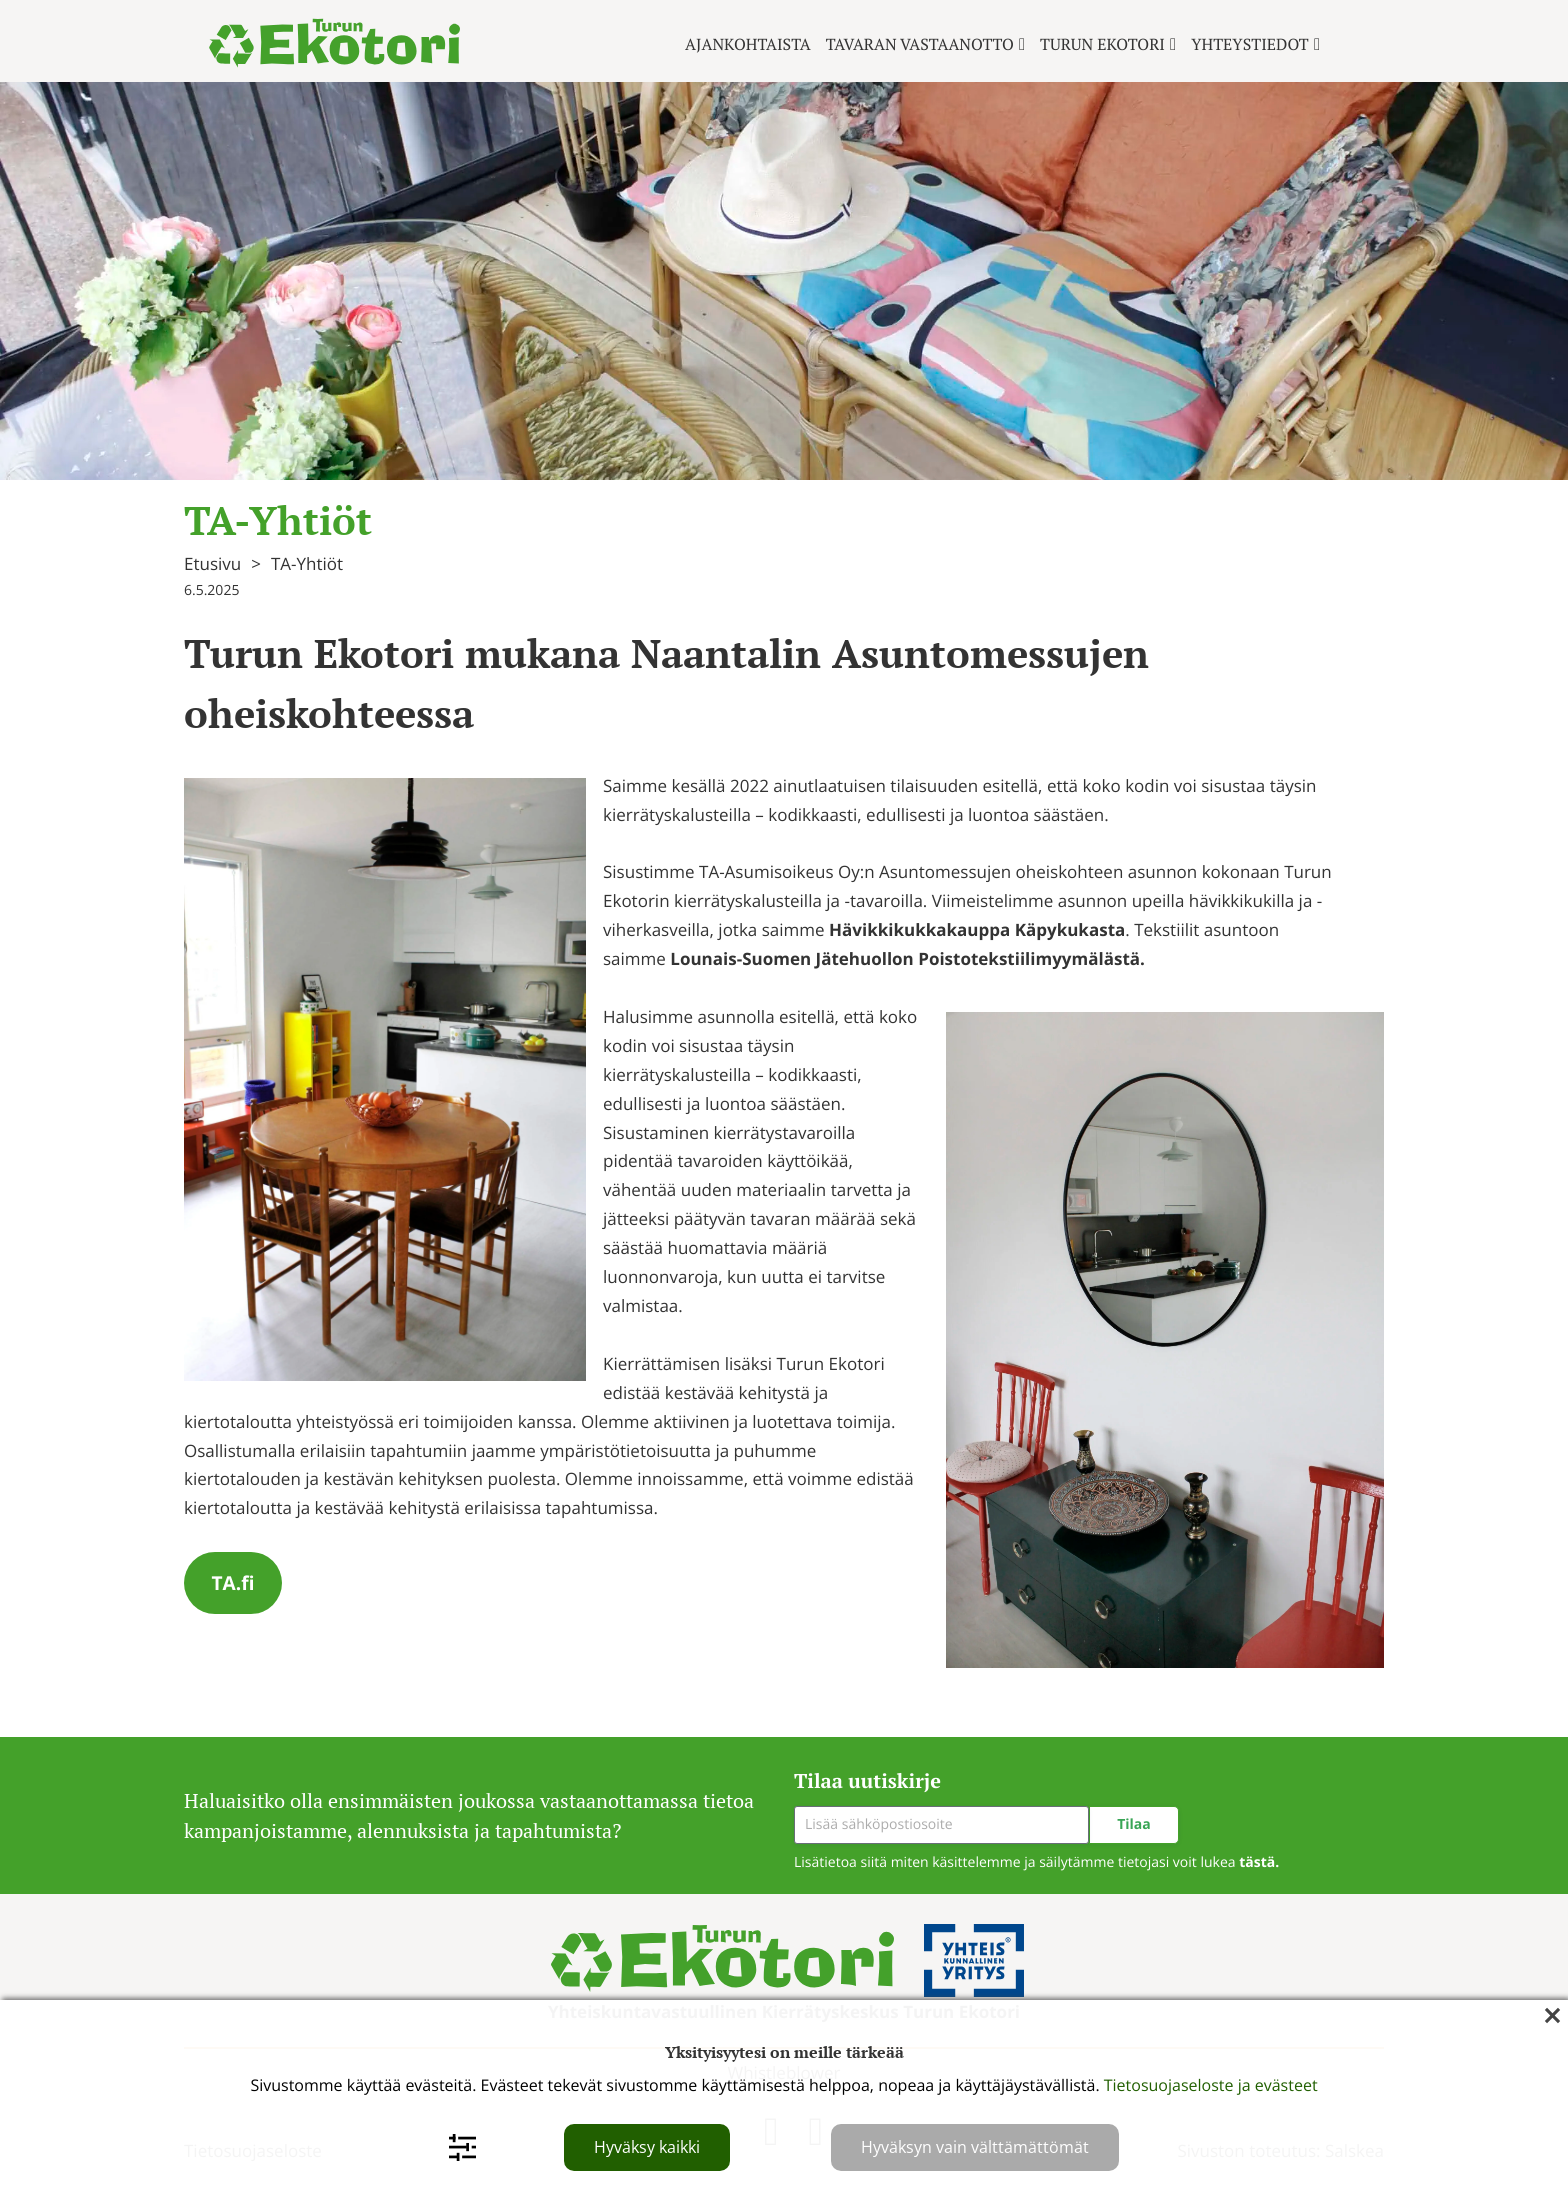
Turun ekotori (1102, 44)
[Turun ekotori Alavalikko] (1173, 44)
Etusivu (212, 563)
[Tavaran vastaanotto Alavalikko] (1022, 44)
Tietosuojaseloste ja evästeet (1211, 2085)
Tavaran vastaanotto (920, 44)
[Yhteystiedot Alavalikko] (1317, 44)
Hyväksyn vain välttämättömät (975, 2147)
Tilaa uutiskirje (867, 1780)
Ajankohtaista (748, 44)
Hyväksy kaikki (647, 2147)
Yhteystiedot (1250, 44)
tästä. (1259, 1862)
